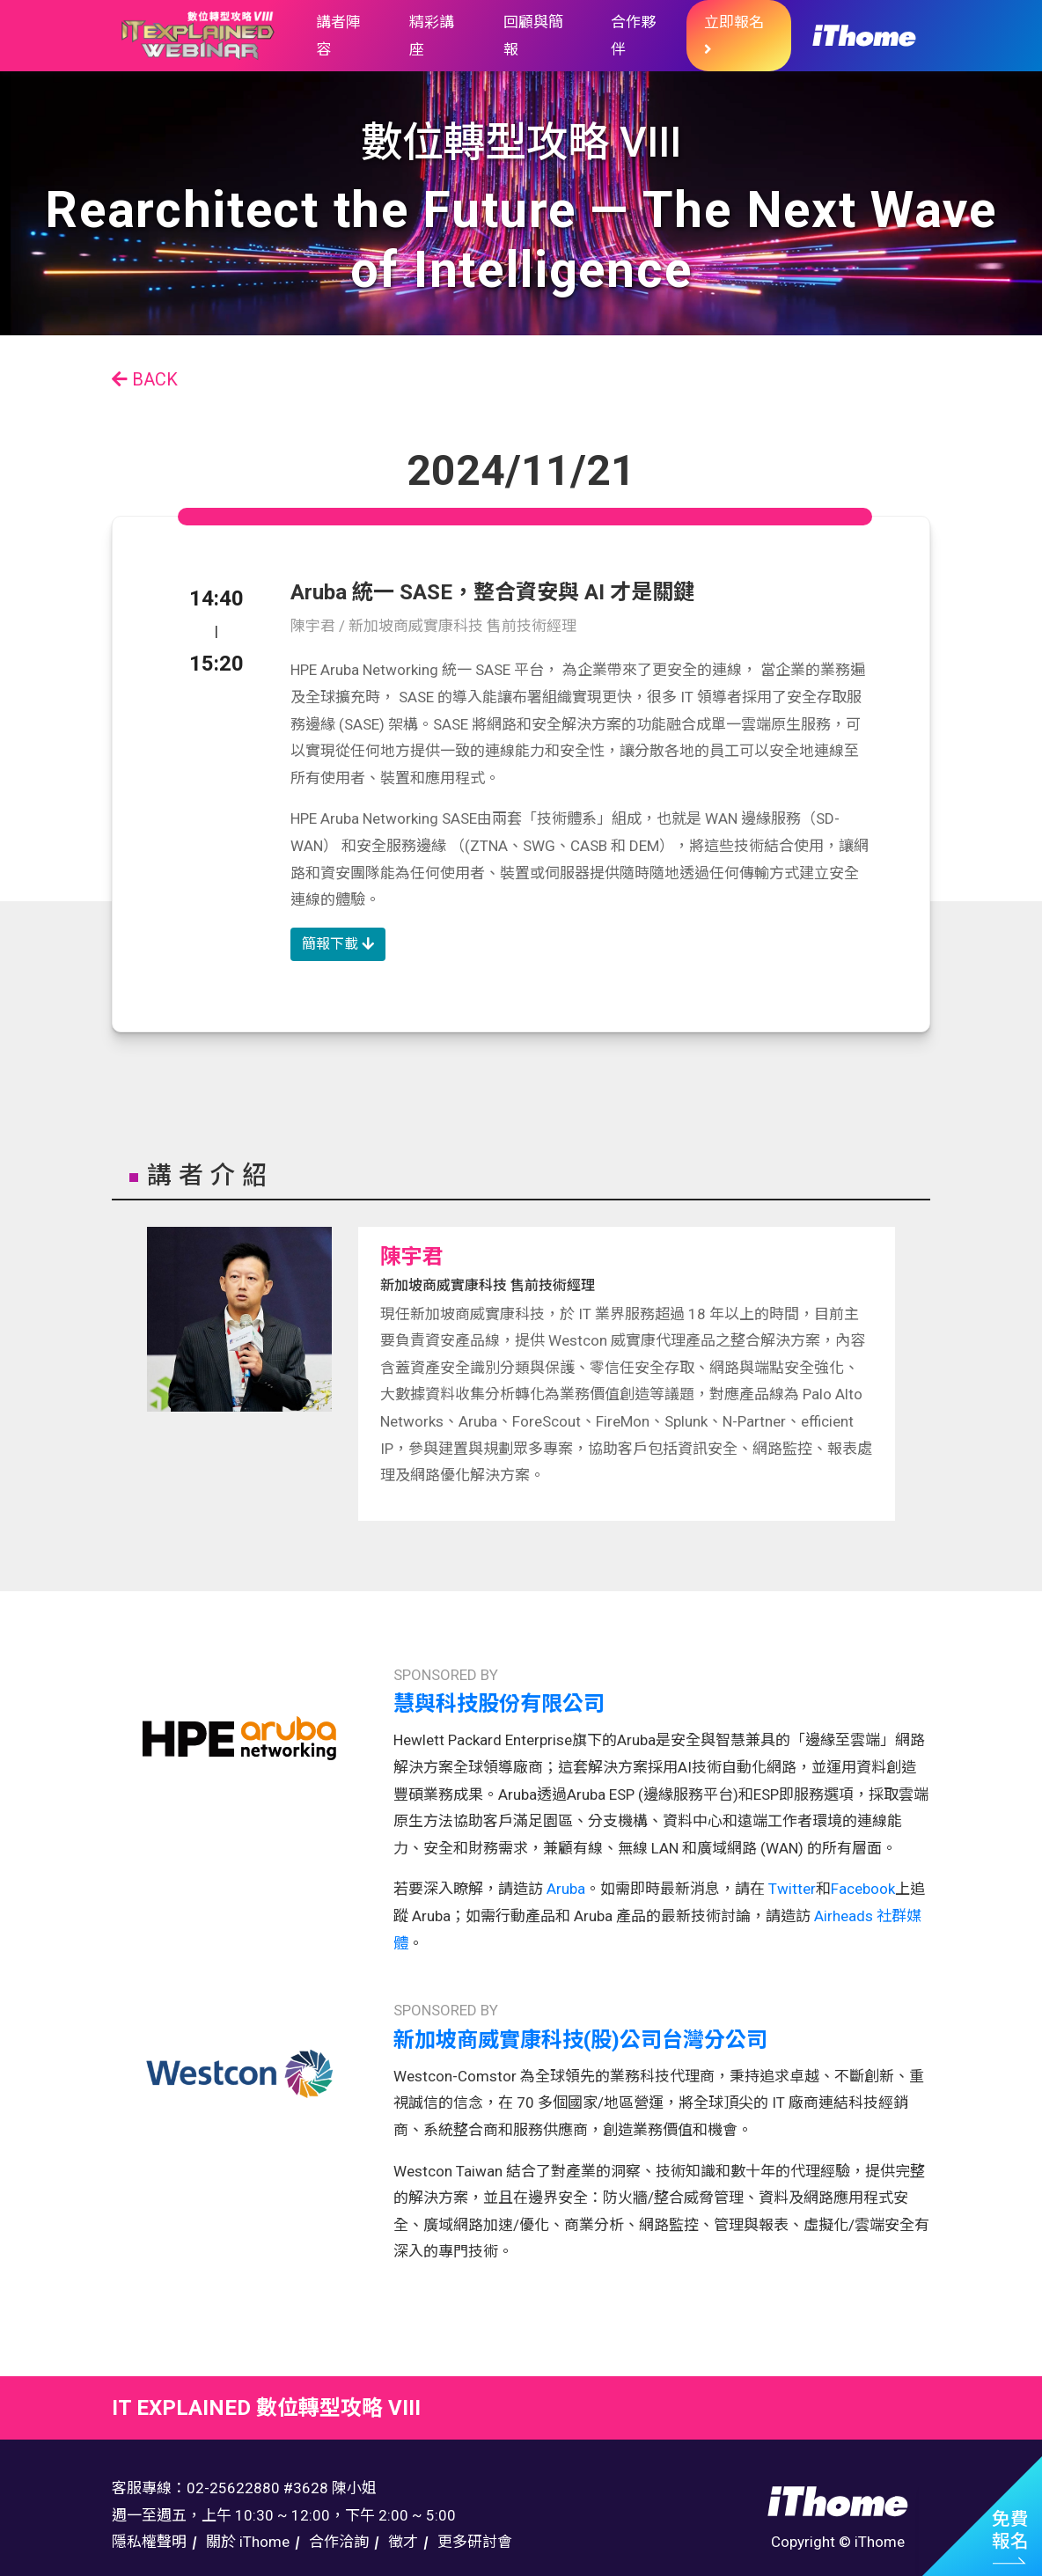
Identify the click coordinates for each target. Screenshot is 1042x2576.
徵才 (403, 2541)
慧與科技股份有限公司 (499, 1704)
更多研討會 (474, 2541)
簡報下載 (338, 944)
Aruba (566, 1888)
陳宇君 (412, 1256)
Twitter (790, 1888)
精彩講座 (431, 35)
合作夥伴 (633, 35)
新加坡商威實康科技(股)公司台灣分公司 (580, 2040)
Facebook (863, 1888)
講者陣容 (338, 35)
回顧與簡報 (533, 35)
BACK (145, 379)
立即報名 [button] (734, 34)
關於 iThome (248, 2541)
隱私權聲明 (149, 2541)
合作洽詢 (339, 2541)
